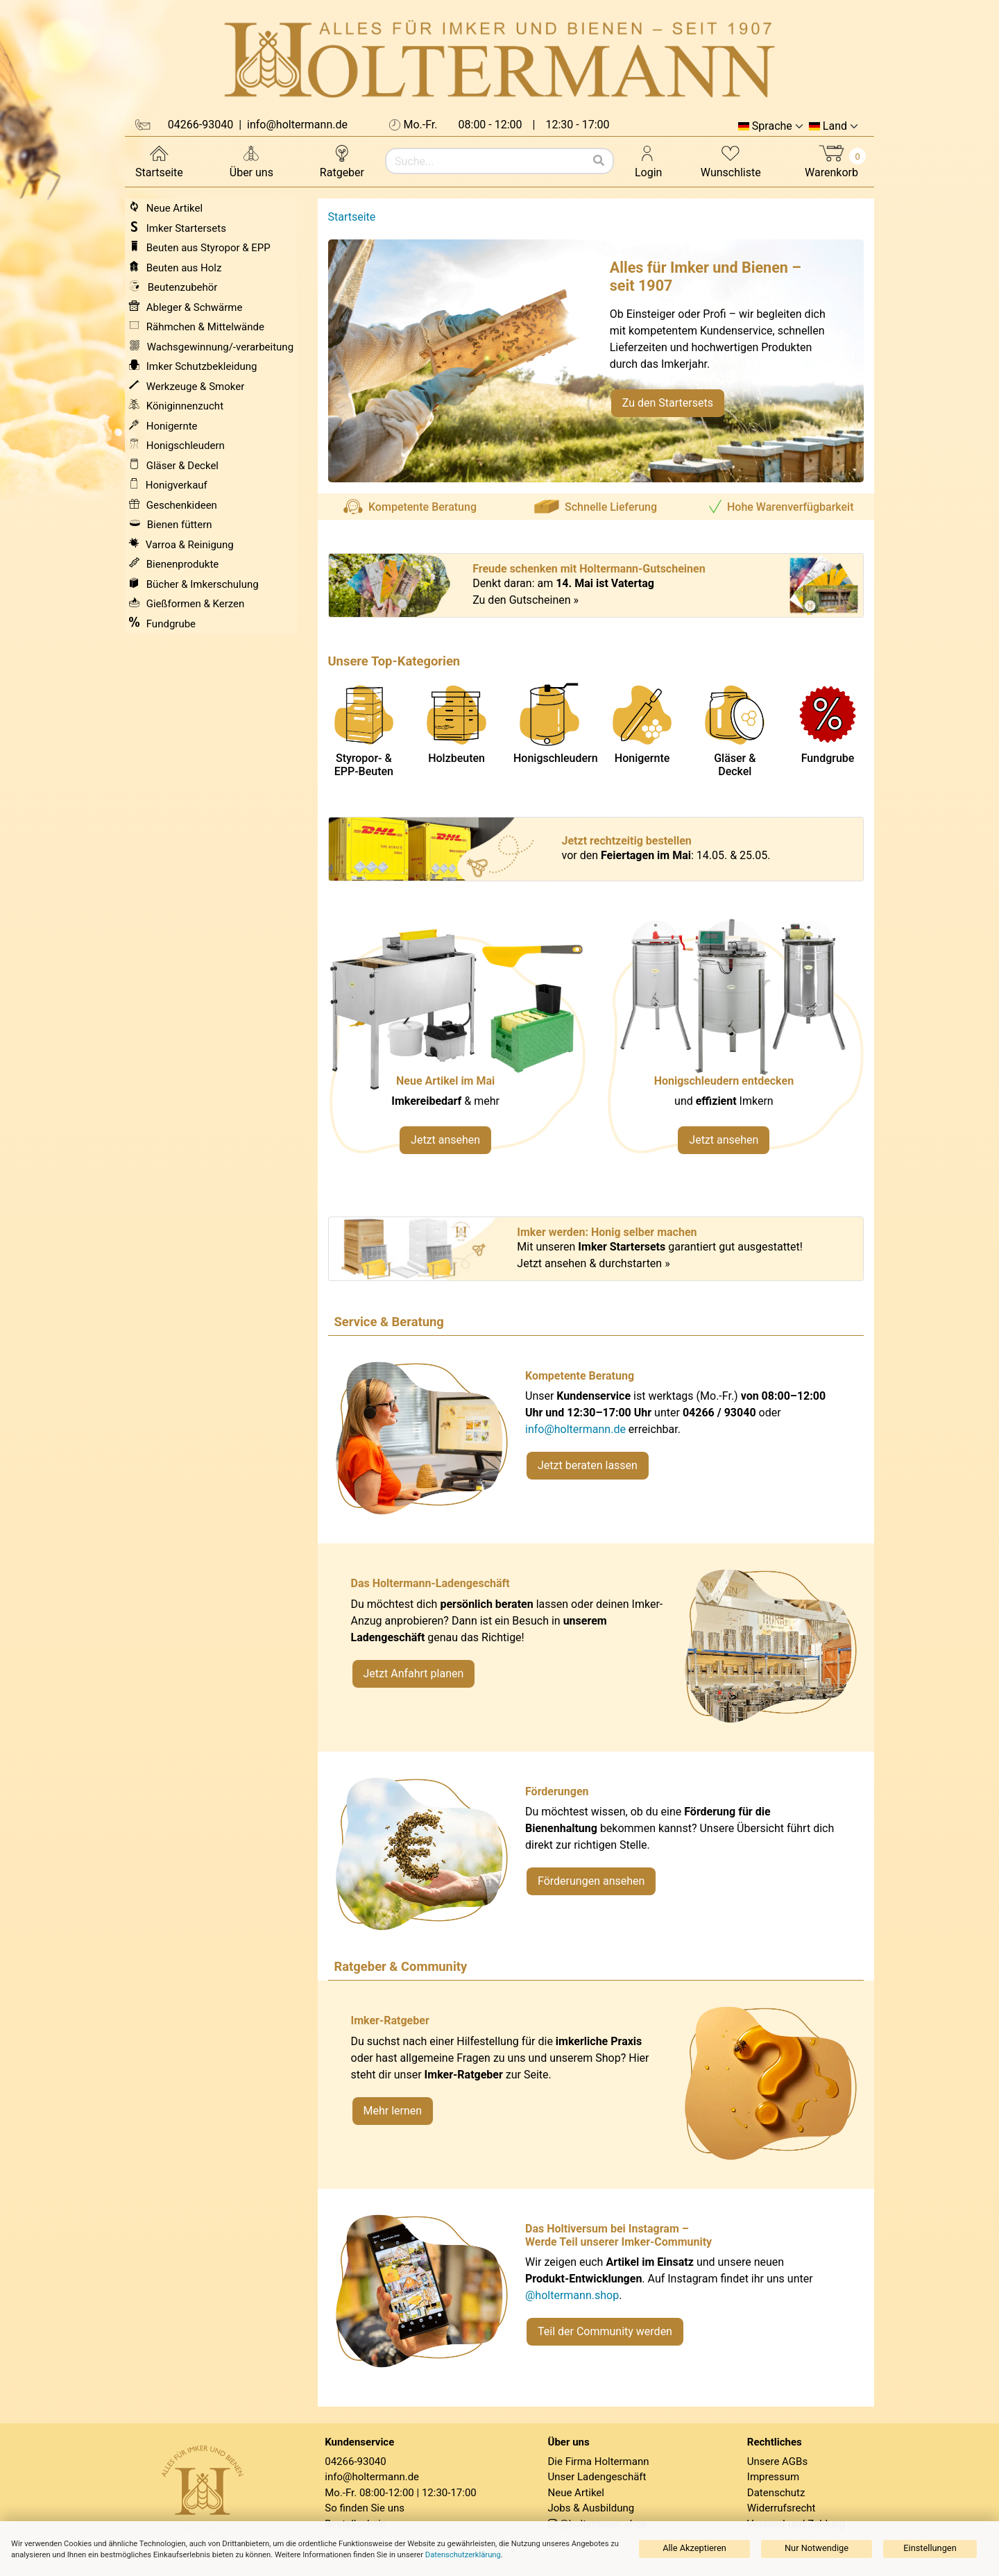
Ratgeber (342, 160)
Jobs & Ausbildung (591, 2508)
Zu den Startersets (667, 402)
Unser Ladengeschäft (597, 2477)
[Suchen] (599, 161)
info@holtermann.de (575, 1429)
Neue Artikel (576, 2492)
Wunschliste (731, 160)
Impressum (773, 2477)
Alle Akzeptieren (694, 2548)
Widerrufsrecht (781, 2508)
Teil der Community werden (605, 2331)
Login (648, 160)
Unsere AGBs (777, 2461)
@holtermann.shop (572, 2295)
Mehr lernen (393, 2110)
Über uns (251, 160)
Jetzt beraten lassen (588, 1465)
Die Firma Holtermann (598, 2461)
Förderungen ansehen (591, 1881)
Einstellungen (929, 2548)
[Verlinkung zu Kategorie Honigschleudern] (735, 1043)
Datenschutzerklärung (463, 2554)
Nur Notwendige (816, 2548)
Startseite (159, 160)
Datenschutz (776, 2492)
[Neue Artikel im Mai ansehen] (457, 1043)
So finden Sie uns (364, 2508)
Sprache (772, 126)
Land (835, 126)
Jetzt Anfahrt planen (414, 1673)
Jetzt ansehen (445, 1139)
